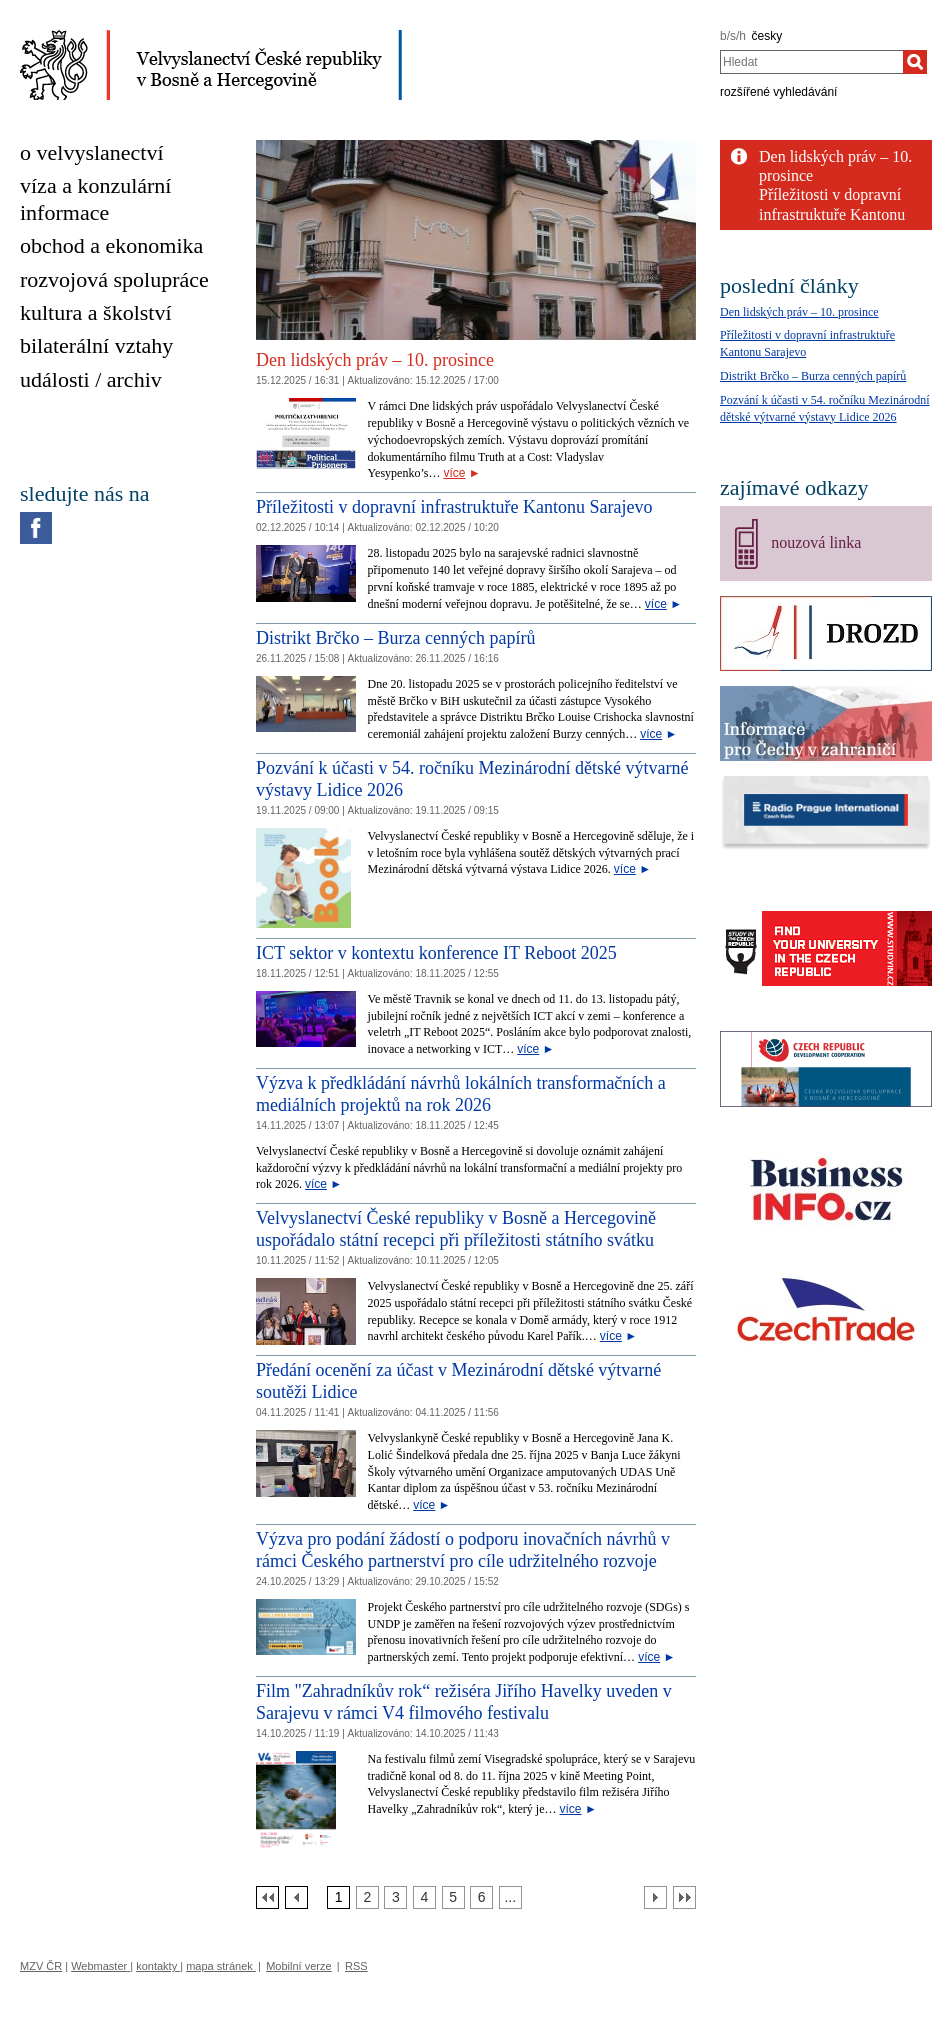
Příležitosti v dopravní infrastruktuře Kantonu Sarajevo (454, 507)
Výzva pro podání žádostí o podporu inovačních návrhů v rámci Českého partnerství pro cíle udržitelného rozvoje (463, 1550)
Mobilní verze (298, 1966)
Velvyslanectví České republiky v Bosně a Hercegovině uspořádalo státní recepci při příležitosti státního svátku (456, 1229)
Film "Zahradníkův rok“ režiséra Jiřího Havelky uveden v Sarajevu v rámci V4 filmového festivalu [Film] (464, 1702)
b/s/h (733, 36)
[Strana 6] (481, 1897)
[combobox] (811, 62)
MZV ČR (41, 1966)
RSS (356, 1966)
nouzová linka (816, 542)
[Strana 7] (510, 1897)
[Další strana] (655, 1897)
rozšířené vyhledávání (778, 92)
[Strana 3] (395, 1897)
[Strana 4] (424, 1897)
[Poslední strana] (684, 1897)
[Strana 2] (367, 1897)
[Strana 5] (453, 1897)
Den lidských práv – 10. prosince (375, 360)
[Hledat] (915, 62)
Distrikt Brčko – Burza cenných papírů (395, 638)
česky (767, 36)
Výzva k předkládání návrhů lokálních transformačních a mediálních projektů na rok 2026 (461, 1094)
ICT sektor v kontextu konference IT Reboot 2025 (436, 953)
